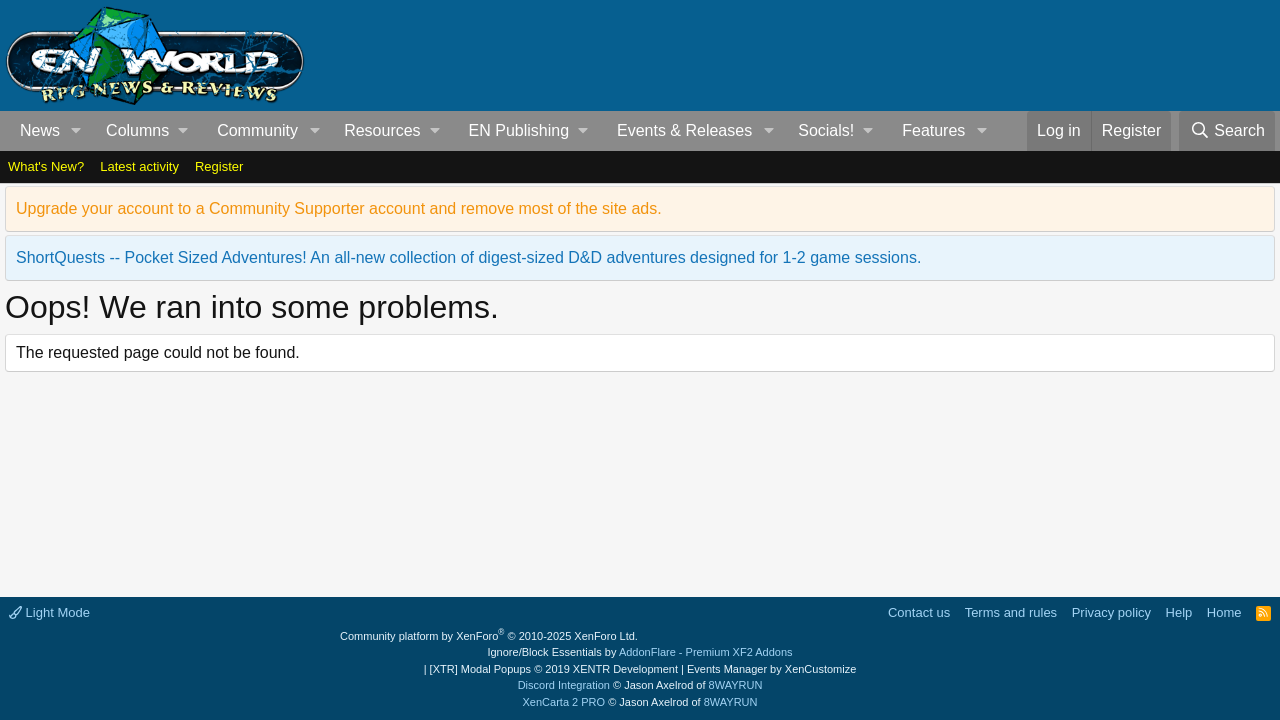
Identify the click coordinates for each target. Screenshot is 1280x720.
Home (1224, 612)
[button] (76, 131)
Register (219, 166)
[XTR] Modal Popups (554, 669)
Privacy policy (1111, 612)
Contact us (919, 612)
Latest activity (139, 166)
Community (257, 130)
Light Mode (49, 612)
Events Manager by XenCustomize (771, 669)
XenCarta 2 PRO (564, 702)
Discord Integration (564, 685)
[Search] (1227, 131)
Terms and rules (1011, 612)
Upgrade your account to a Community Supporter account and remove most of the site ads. (339, 208)
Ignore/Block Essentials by (639, 652)
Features (933, 130)
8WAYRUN (736, 685)
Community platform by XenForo (489, 636)
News (40, 130)
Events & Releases (684, 130)
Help (1179, 612)
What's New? (46, 166)
